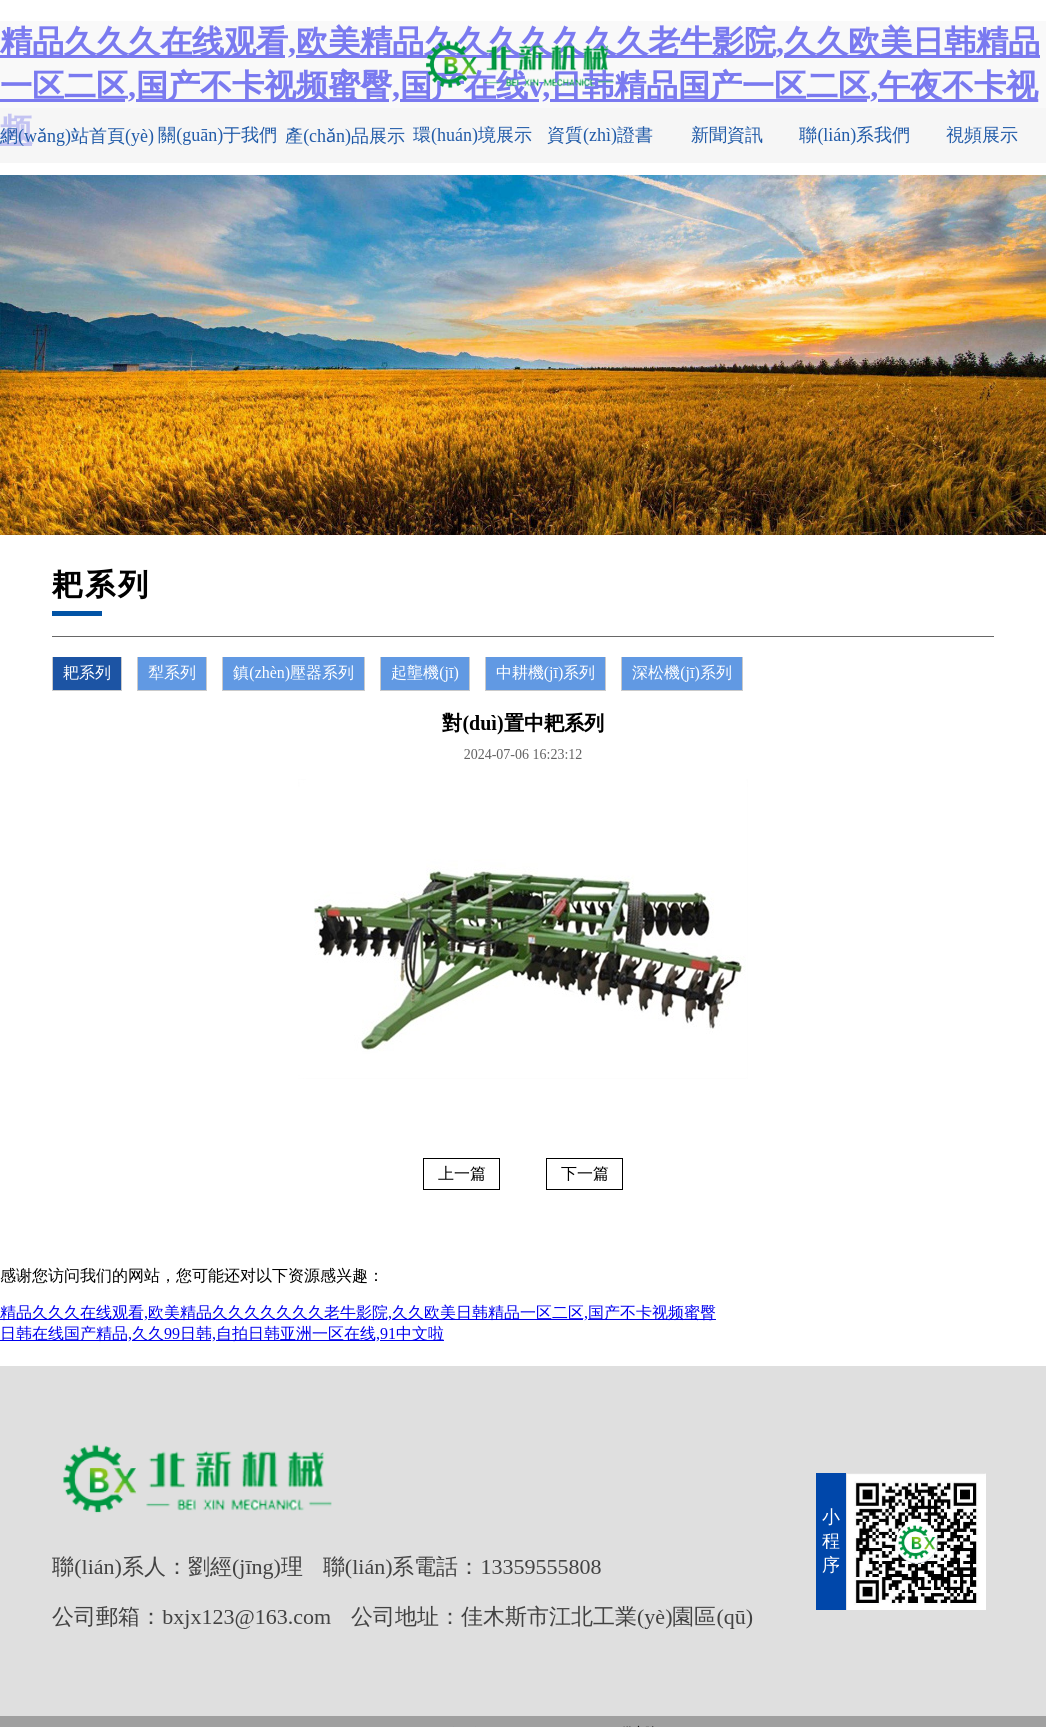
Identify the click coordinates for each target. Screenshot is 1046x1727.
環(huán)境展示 (472, 135)
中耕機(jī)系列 (546, 672)
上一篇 (462, 1173)
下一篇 (585, 1173)
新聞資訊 (727, 135)
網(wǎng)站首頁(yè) (77, 136)
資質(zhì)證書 (600, 135)
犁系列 (172, 672)
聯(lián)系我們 (854, 135)
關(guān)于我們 (217, 135)
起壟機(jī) (425, 672)
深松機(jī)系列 (682, 672)
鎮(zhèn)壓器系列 (293, 672)
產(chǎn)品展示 (345, 136)
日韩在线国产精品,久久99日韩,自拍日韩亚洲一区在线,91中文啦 (222, 1333)
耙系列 (87, 672)
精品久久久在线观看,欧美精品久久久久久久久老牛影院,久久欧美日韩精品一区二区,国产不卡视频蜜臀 (358, 1312)
